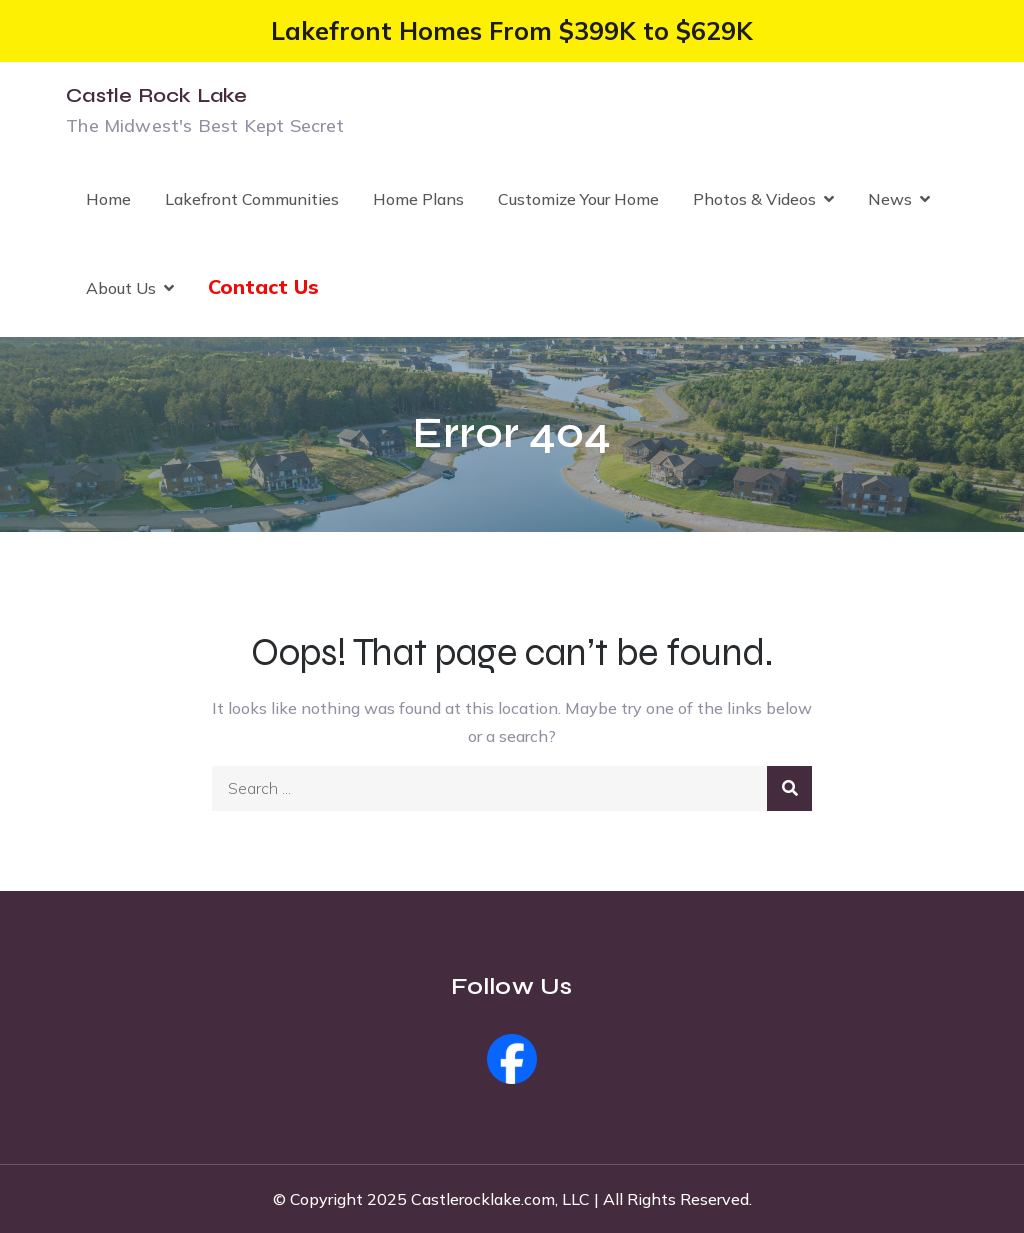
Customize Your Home (578, 199)
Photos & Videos (754, 199)
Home (108, 199)
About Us (121, 288)
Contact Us (263, 286)
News (890, 199)
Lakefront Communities (252, 199)
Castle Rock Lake (156, 95)
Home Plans (418, 199)
